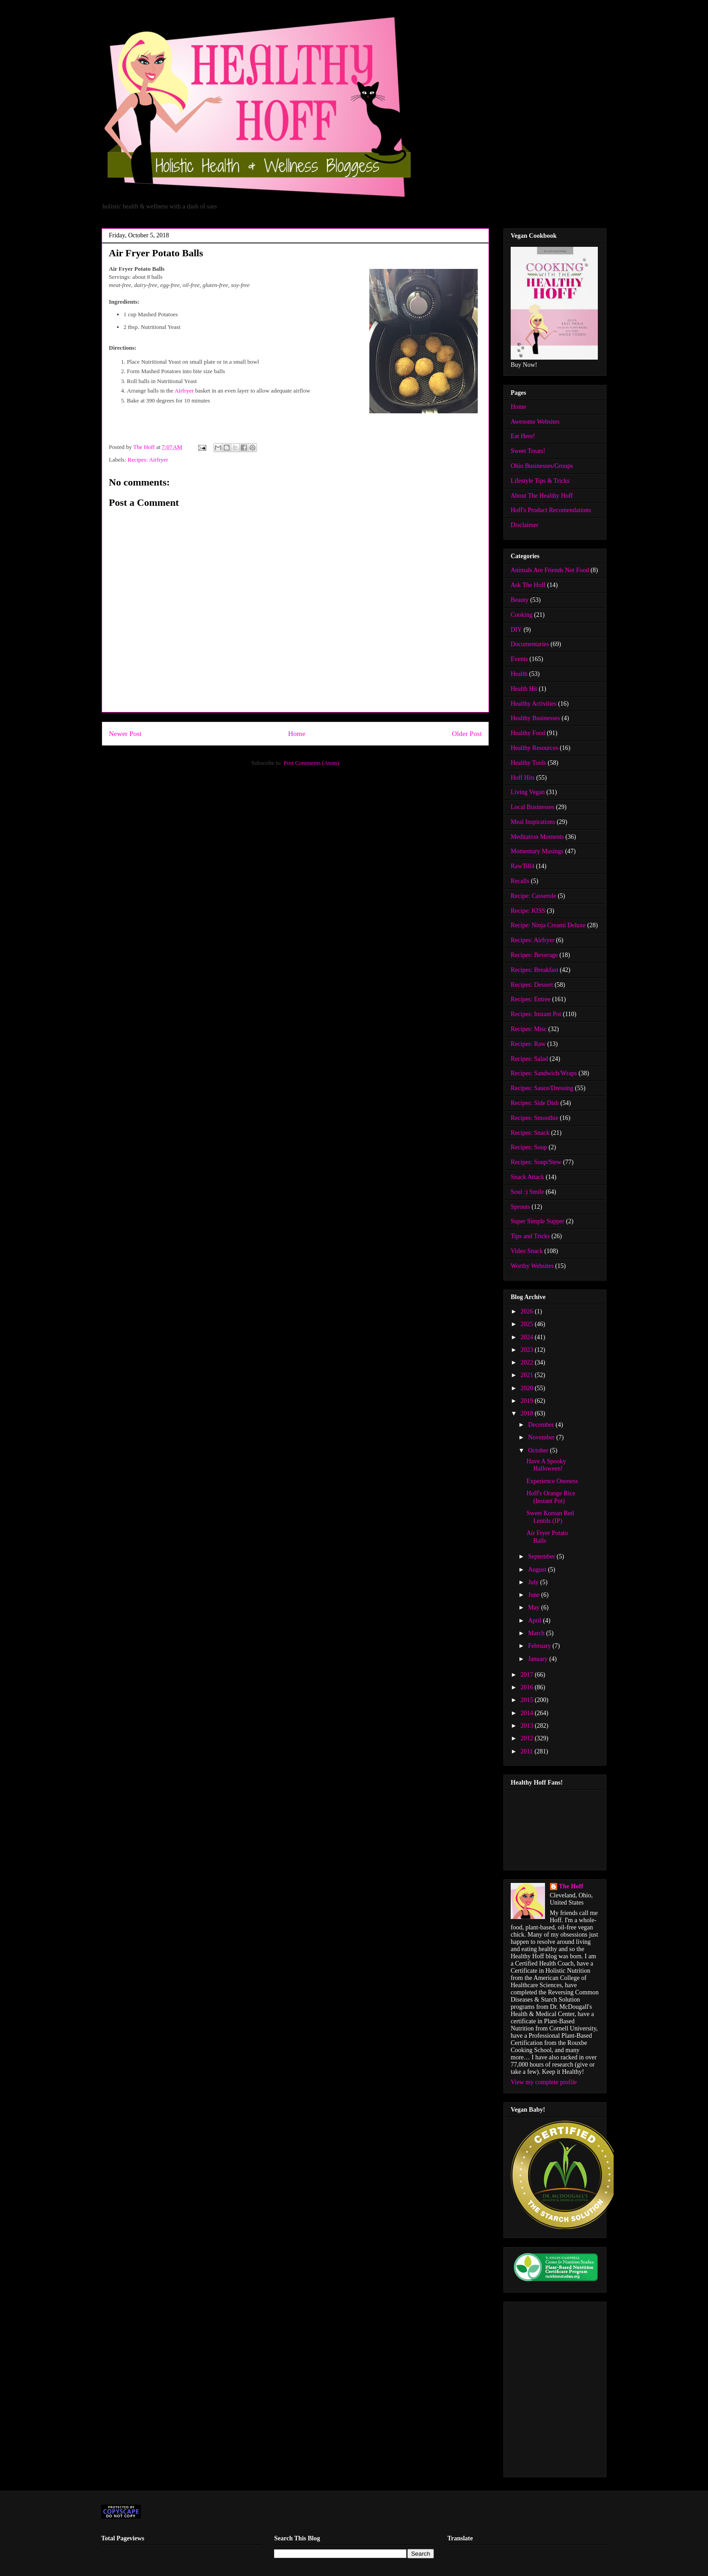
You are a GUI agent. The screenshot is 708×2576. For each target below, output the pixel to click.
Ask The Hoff (528, 585)
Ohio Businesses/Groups (542, 465)
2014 (528, 1713)
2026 (528, 1311)
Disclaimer (524, 525)
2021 (528, 1375)
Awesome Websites (535, 421)
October (539, 1450)
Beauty (520, 600)
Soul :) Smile (527, 1192)
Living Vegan (528, 792)
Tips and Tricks (530, 1236)
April (535, 1620)
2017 (528, 1674)
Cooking (521, 614)
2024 (528, 1337)
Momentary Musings (537, 851)
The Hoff (571, 1886)
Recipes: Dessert (532, 984)
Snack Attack (527, 1177)
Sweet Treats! (528, 451)
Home (296, 733)
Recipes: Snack (530, 1132)
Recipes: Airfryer (148, 459)
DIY (516, 629)
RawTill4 (522, 866)
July (534, 1582)
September (542, 1556)
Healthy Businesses (535, 718)
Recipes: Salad (529, 1058)
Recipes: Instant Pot (536, 1014)
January (538, 1659)
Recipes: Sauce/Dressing (542, 1088)
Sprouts (520, 1206)
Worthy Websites (532, 1266)
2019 (528, 1400)
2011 (528, 1751)
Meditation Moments (537, 836)
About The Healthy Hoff (542, 495)
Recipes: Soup (529, 1147)
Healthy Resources (534, 748)
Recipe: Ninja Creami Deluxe (548, 925)
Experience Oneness (552, 1481)
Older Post (467, 733)
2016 (528, 1687)
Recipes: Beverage (534, 955)
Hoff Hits (523, 777)
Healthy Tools (528, 762)
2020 (528, 1388)
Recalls (520, 881)
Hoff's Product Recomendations (551, 510)
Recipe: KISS (528, 910)
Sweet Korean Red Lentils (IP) (550, 1517)
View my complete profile (544, 2082)
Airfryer (184, 390)
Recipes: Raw (528, 1044)
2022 (528, 1362)
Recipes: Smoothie (534, 1118)
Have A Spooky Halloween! (546, 1465)
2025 (528, 1324)
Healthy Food (528, 733)
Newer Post (125, 733)
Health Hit (524, 688)
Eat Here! (523, 436)
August (538, 1569)
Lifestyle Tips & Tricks (540, 480)
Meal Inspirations (533, 822)
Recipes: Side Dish (535, 1103)
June (534, 1594)
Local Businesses (532, 807)
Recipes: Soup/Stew (536, 1162)
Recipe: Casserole (533, 896)
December (541, 1424)
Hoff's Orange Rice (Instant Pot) (550, 1497)
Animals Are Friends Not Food (550, 570)
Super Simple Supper (537, 1221)
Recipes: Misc (529, 1029)
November (542, 1437)
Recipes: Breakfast (534, 970)
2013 (528, 1725)
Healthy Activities (533, 703)
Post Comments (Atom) (312, 762)
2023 (528, 1349)
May (534, 1607)
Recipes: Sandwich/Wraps (544, 1073)
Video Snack (527, 1251)
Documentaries (530, 644)
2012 (528, 1738)
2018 (528, 1413)
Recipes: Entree (530, 999)
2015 (528, 1700)
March (537, 1633)
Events (519, 659)
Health (519, 674)
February (540, 1645)
